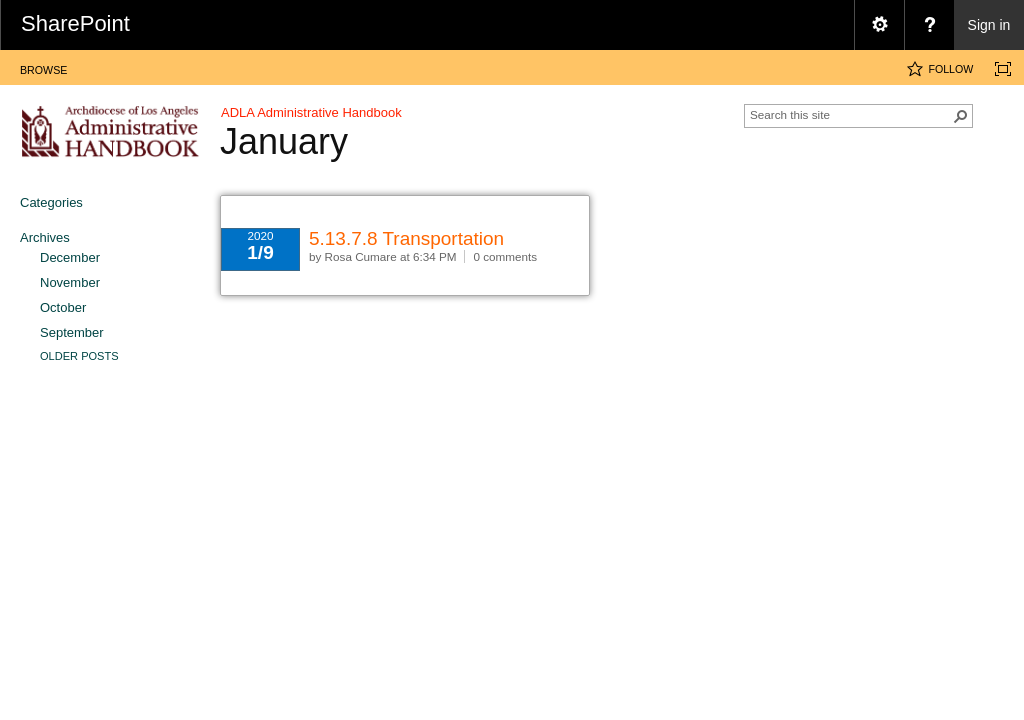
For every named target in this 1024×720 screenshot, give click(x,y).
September (72, 332)
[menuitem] (879, 25)
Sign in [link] (989, 25)
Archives (45, 237)
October (63, 307)
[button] (961, 116)
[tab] (43, 66)
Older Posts (79, 356)
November (70, 282)
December (70, 257)
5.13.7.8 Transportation (406, 238)
